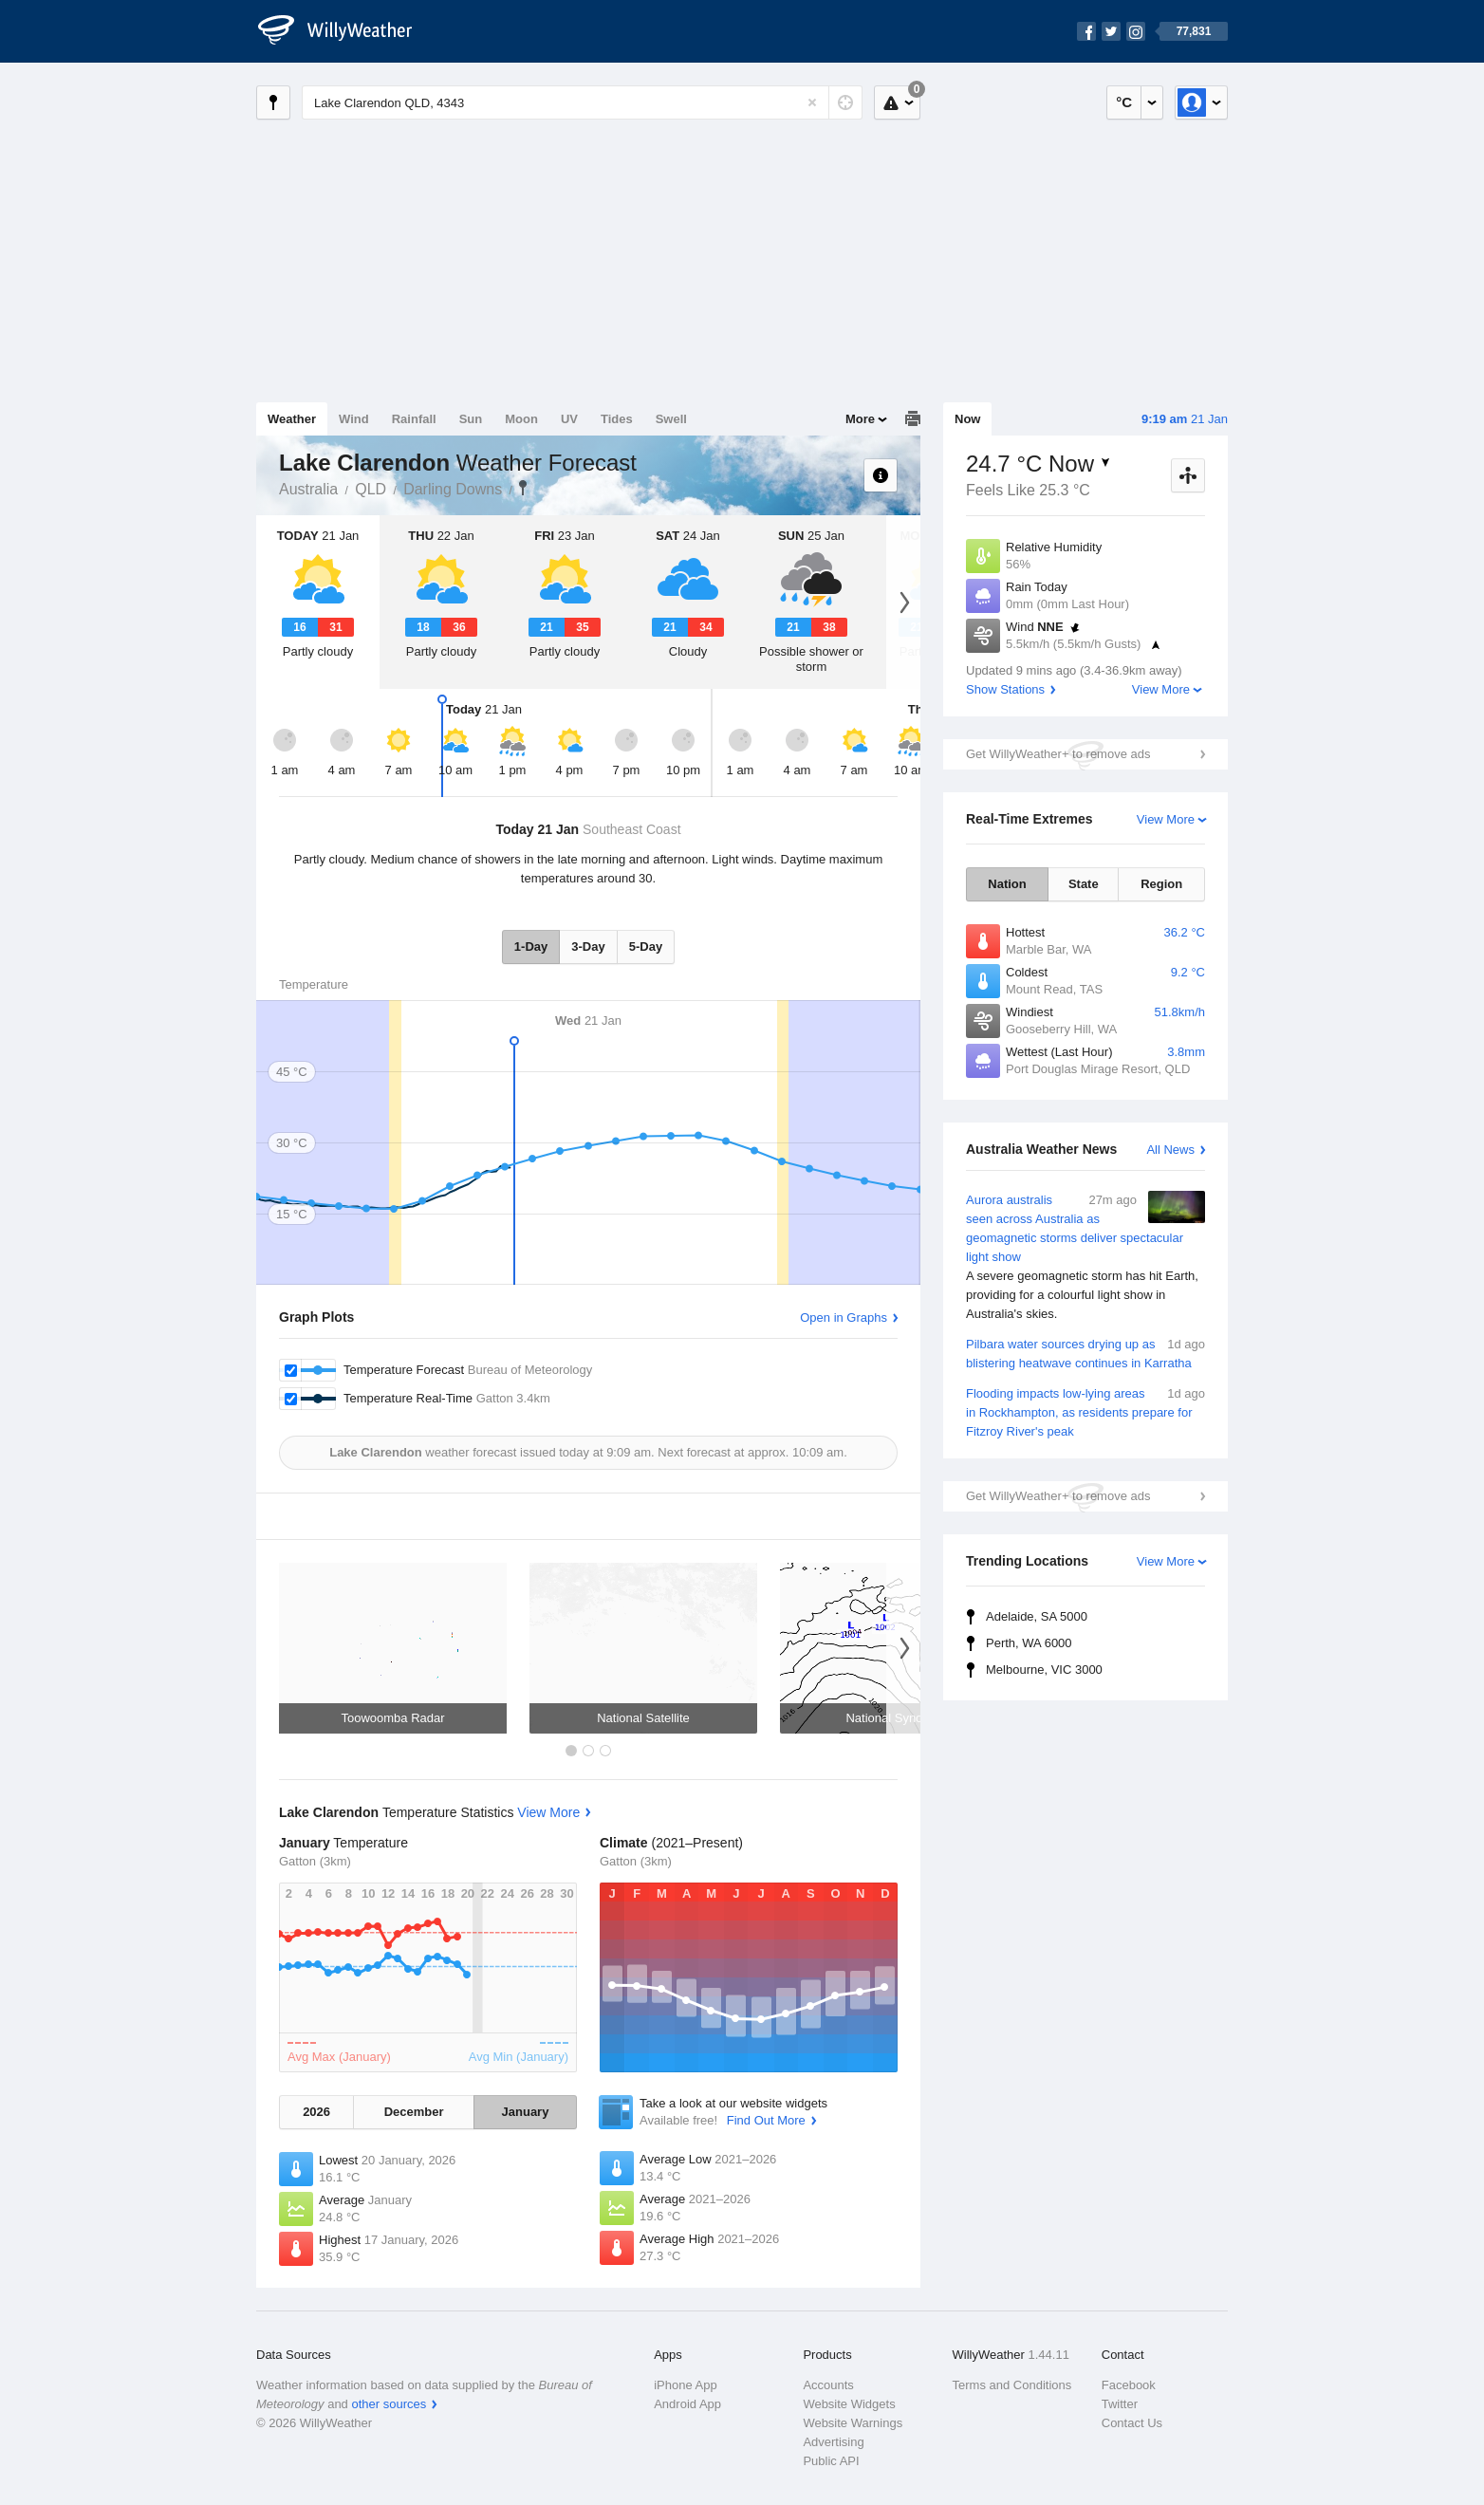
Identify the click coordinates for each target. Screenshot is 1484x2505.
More (860, 419)
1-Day (530, 946)
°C (1124, 102)
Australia (308, 489)
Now (967, 419)
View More (1161, 689)
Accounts (828, 2385)
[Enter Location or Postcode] (582, 102)
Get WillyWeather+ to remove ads (1058, 754)
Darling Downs (452, 489)
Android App (687, 2404)
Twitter (1120, 2404)
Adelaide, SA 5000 (1036, 1616)
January (525, 2112)
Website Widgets (849, 2404)
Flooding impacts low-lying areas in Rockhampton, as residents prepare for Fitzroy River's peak (1085, 1411)
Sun (471, 419)
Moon (521, 419)
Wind (354, 419)
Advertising (833, 2442)
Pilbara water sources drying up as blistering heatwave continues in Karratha (1085, 1352)
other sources (388, 2404)
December (414, 2112)
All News (1170, 1149)
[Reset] (812, 102)
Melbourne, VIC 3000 (1044, 1669)
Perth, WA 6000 (1029, 1643)
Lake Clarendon (522, 487)
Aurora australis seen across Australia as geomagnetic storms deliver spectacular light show (1085, 1257)
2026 (316, 2112)
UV (569, 419)
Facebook (1129, 2385)
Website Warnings (852, 2423)
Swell (671, 419)
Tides (617, 419)
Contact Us (1132, 2423)
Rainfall (414, 419)
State (1083, 884)
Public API (831, 2461)
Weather (292, 419)
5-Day (645, 946)
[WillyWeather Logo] (345, 31)
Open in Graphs (843, 1317)
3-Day (587, 946)
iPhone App (685, 2385)
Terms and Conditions (1012, 2385)
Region (1161, 884)
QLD (370, 489)
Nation (1007, 884)
